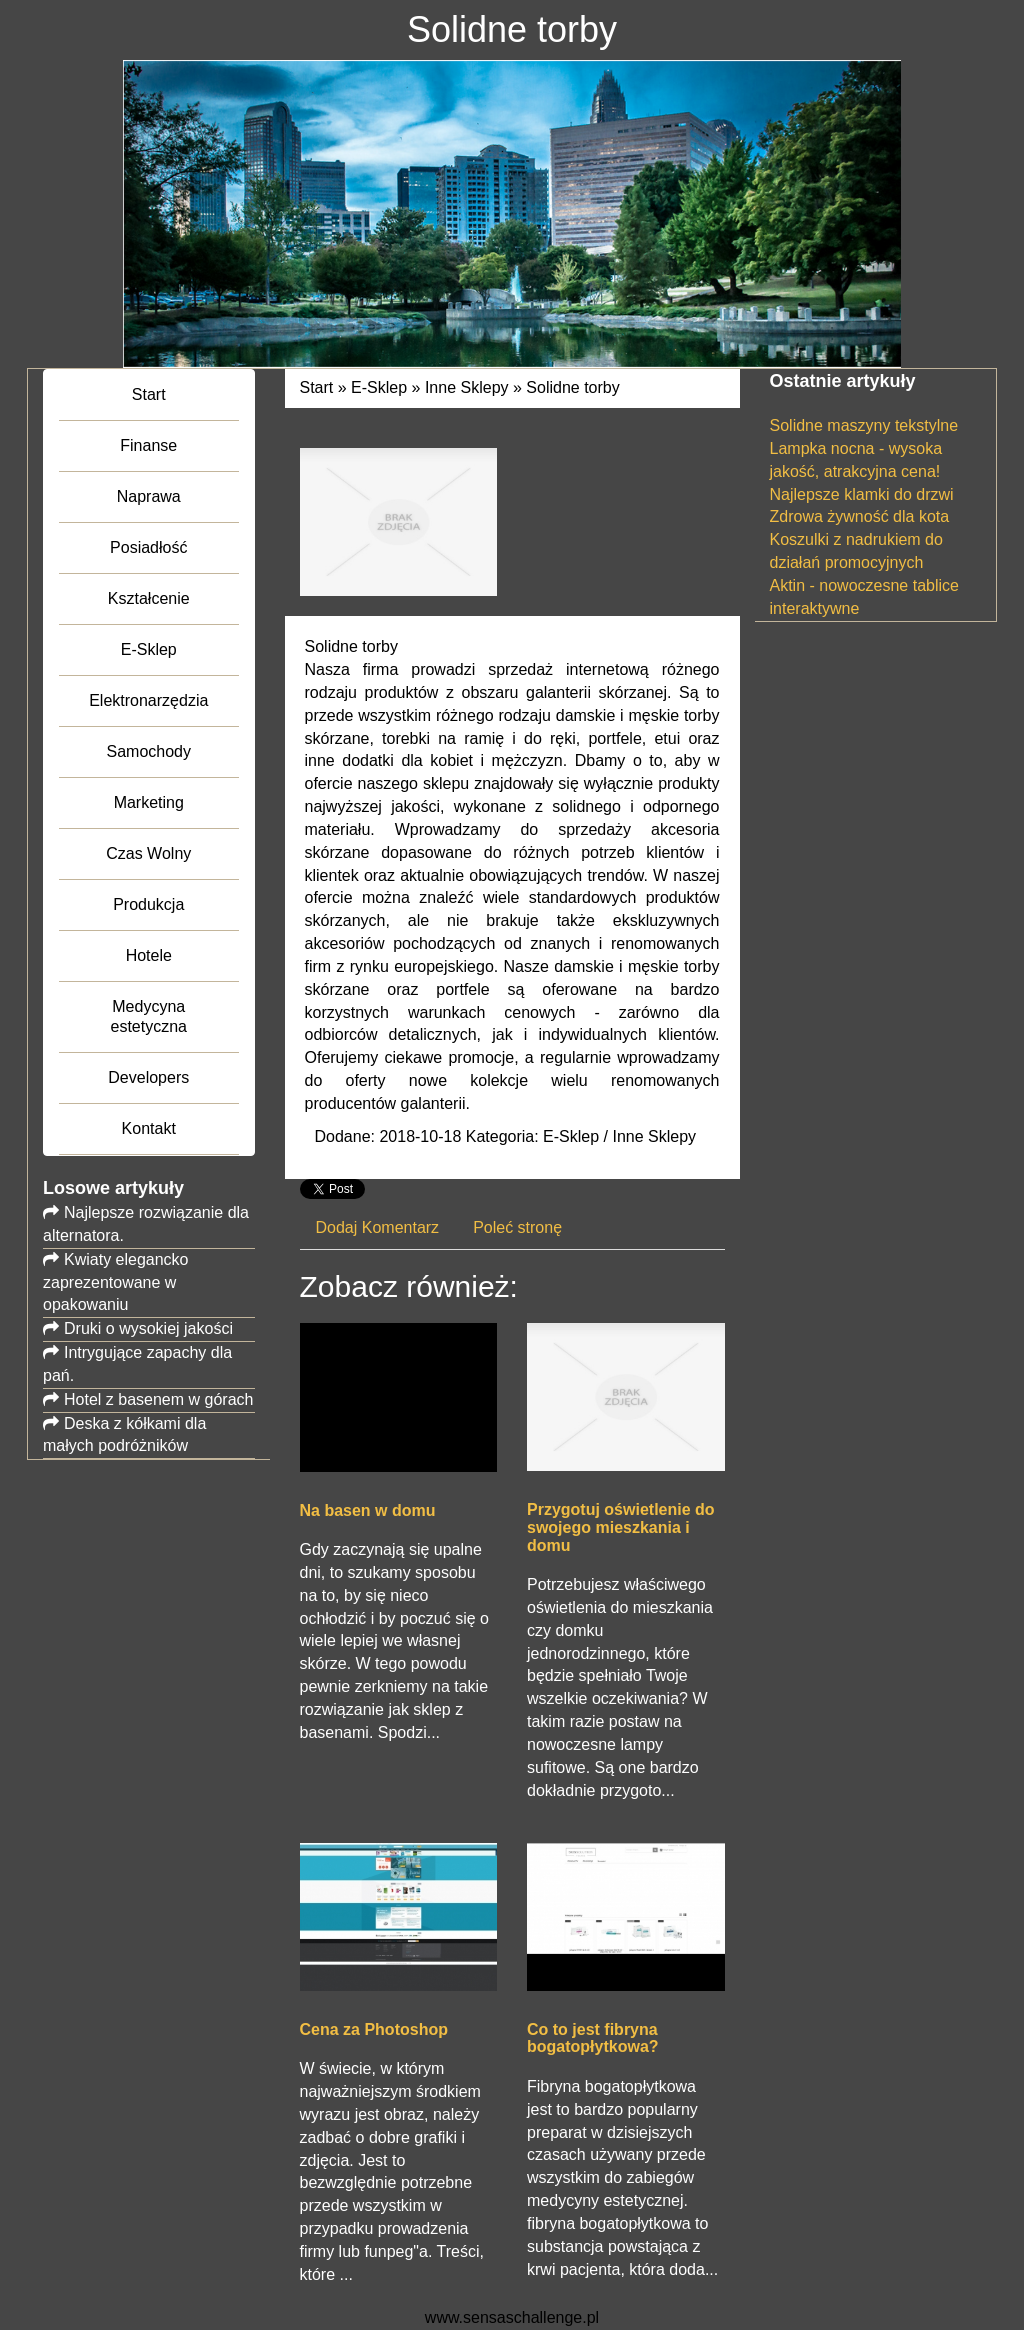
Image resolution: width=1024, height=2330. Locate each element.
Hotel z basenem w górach (158, 1399)
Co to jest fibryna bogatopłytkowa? (593, 2038)
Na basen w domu (368, 1510)
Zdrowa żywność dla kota (860, 516)
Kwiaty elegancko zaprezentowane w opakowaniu (116, 1282)
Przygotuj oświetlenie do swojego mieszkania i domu (621, 1527)
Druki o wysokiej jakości (148, 1328)
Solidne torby (572, 387)
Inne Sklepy (467, 387)
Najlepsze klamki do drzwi (862, 494)
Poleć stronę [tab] (517, 1227)
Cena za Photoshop (374, 2029)
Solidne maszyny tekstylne (864, 425)
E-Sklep (379, 387)
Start (317, 387)
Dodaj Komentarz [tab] (378, 1227)
